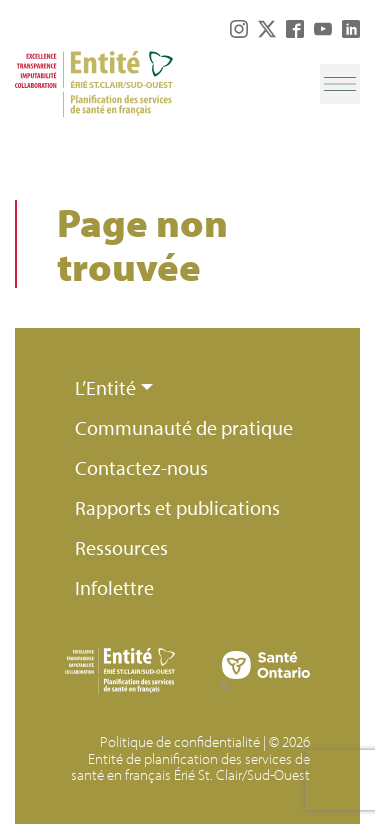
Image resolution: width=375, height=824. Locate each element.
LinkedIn (351, 29)
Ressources (121, 547)
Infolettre (114, 587)
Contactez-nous (141, 467)
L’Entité (105, 387)
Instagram (239, 29)
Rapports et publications (177, 507)
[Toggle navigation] (340, 84)
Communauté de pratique (184, 427)
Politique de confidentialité (180, 741)
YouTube (323, 29)
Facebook (295, 29)
